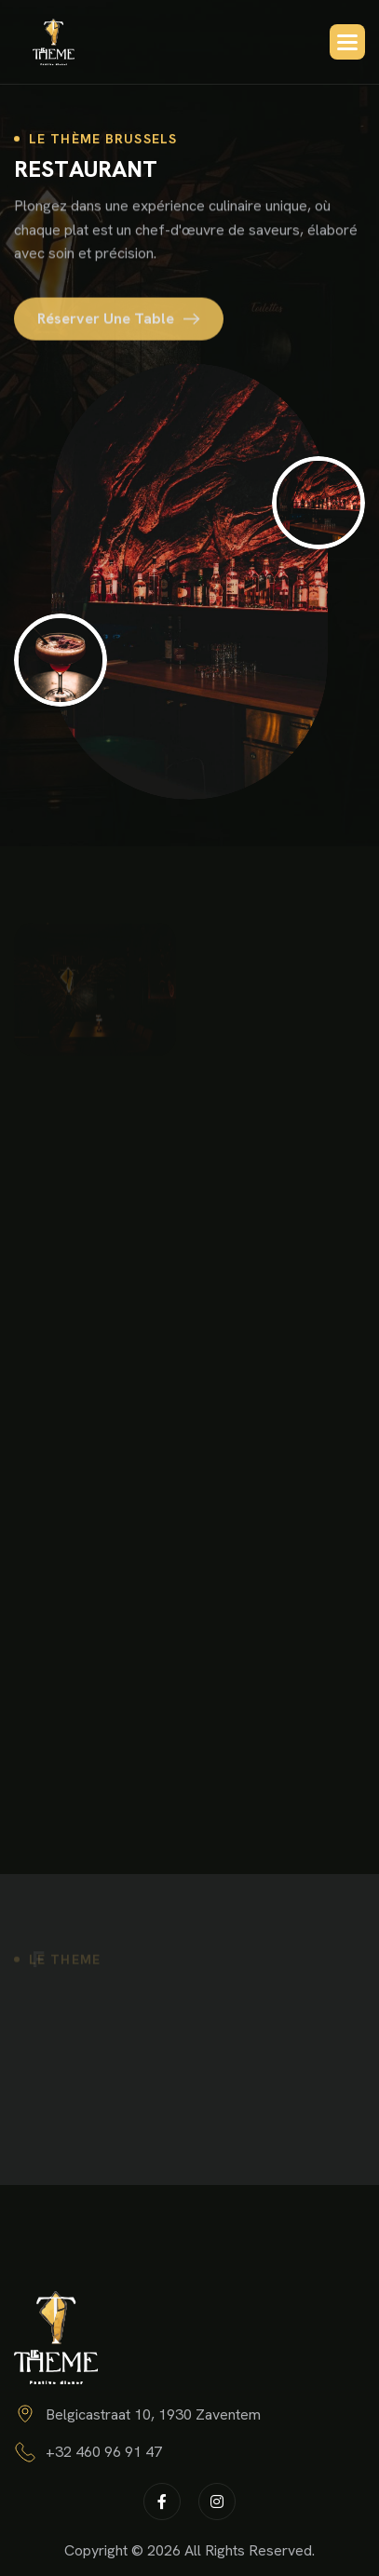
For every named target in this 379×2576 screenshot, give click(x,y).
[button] (347, 42)
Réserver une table (105, 323)
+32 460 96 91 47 (104, 2451)
